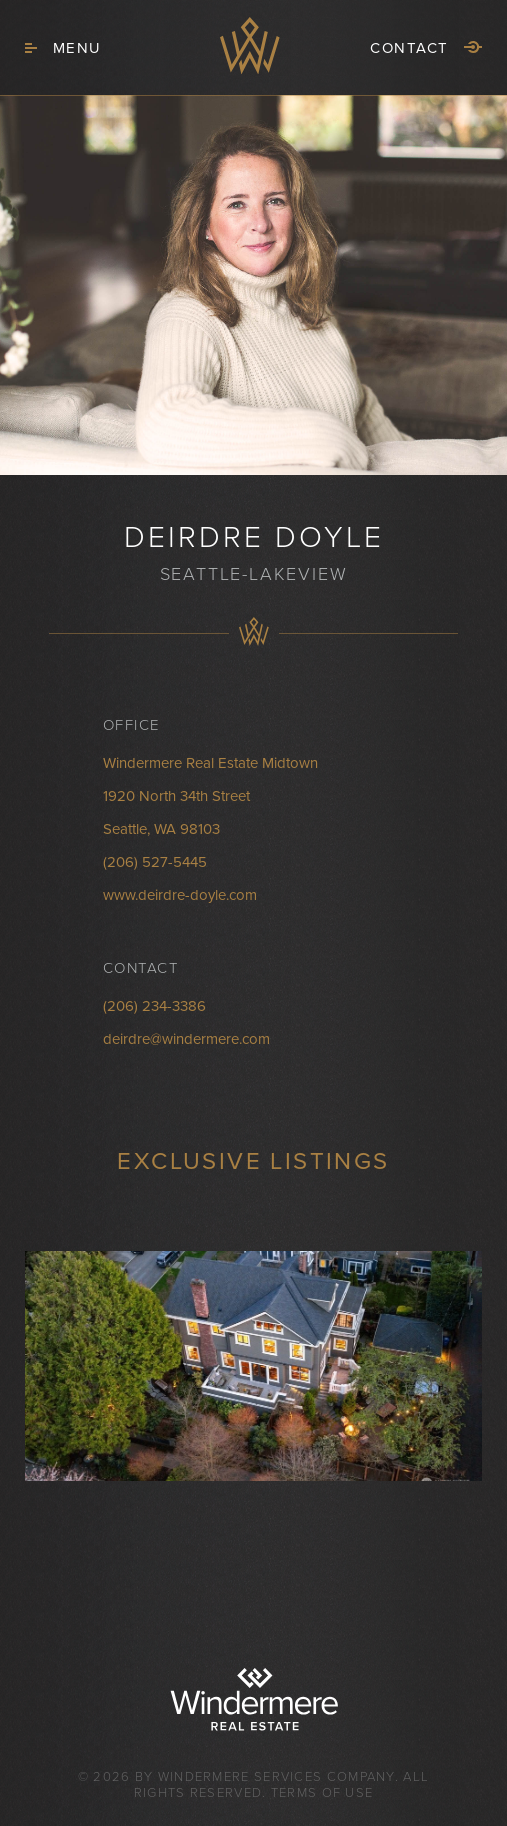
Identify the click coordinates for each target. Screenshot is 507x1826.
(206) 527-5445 (155, 862)
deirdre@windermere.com (186, 1039)
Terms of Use (322, 1793)
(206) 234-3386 (154, 1006)
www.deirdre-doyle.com (180, 895)
